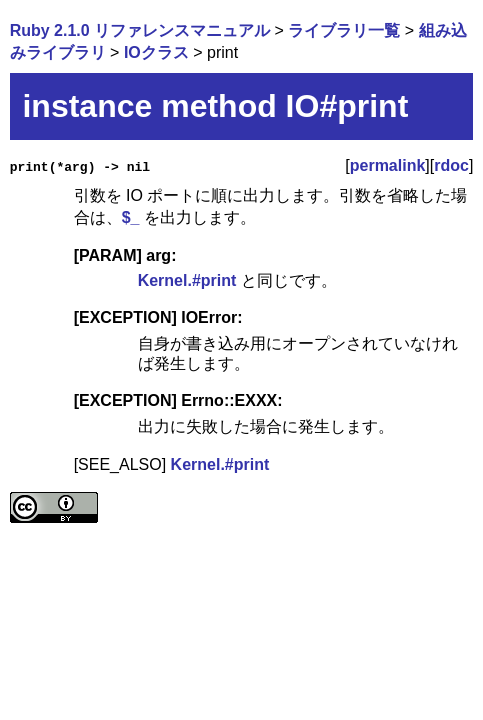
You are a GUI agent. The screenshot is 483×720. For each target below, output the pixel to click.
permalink (388, 165)
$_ (131, 217)
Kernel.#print (187, 280)
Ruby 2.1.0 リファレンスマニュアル (140, 30)
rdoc (451, 165)
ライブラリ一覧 (344, 30)
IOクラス (156, 52)
